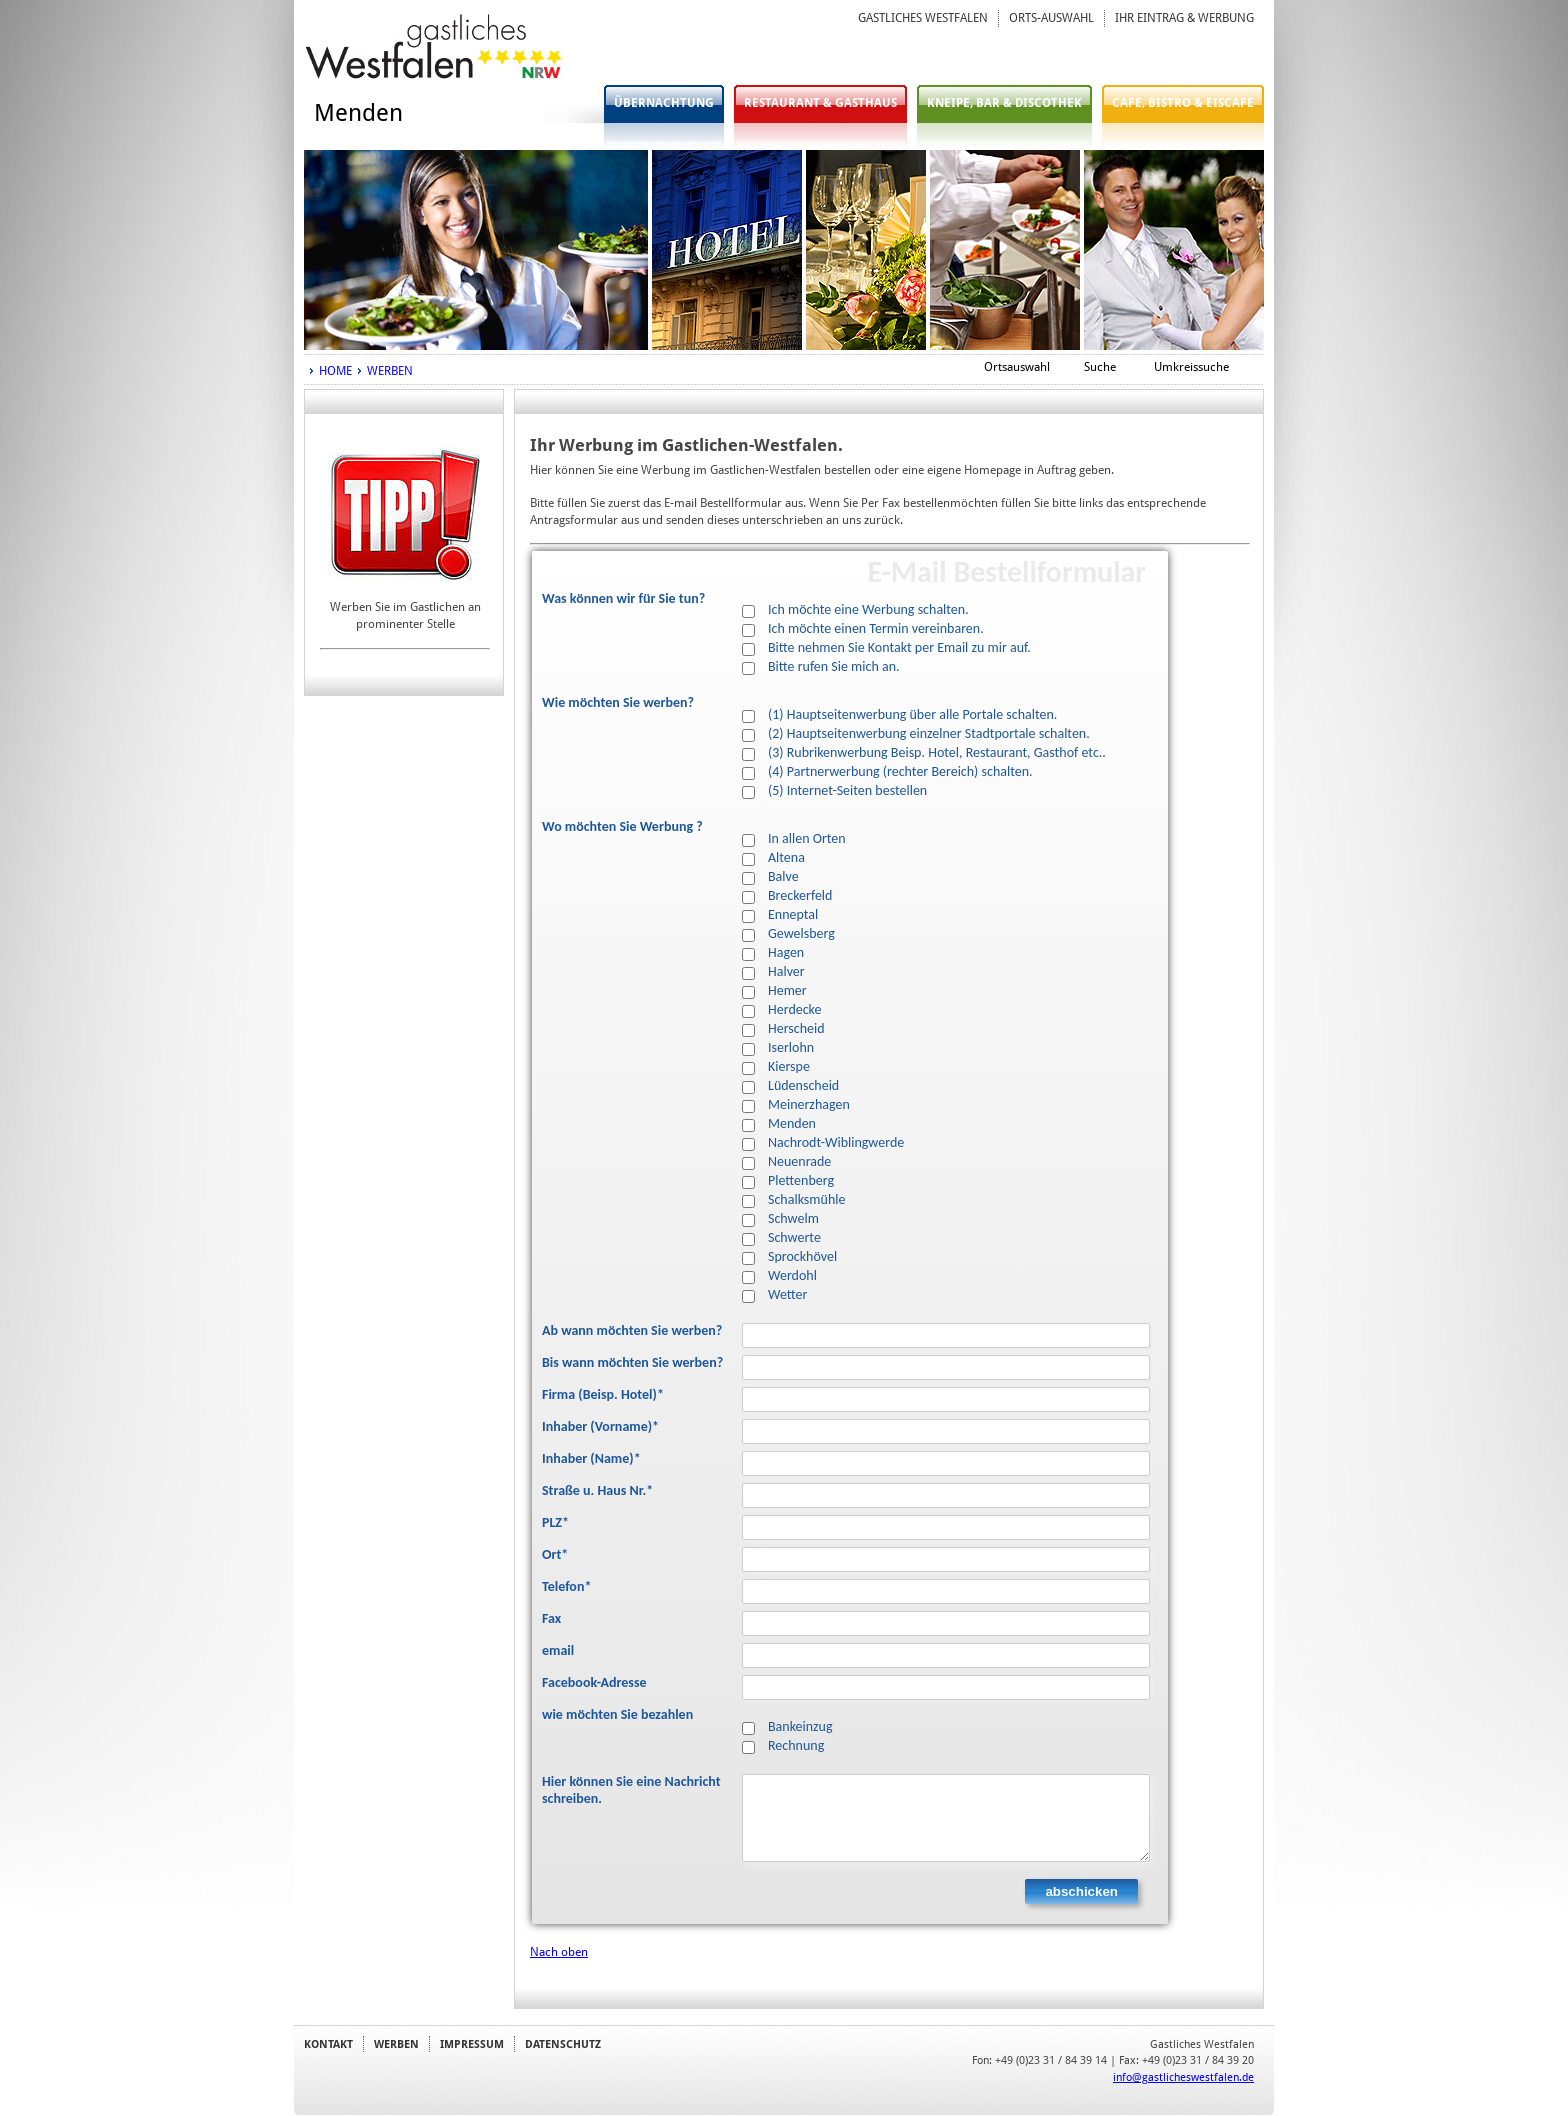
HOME (335, 371)
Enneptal (793, 915)
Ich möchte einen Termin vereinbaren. (876, 629)
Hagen (786, 953)
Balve (783, 877)
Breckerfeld (800, 896)
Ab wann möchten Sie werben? (632, 1331)
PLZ (555, 1523)
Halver (786, 972)
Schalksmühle (806, 1200)
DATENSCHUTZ (563, 2044)
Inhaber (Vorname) (600, 1427)
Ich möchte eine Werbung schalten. (868, 610)
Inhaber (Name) (591, 1459)
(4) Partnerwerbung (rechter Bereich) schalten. (900, 772)
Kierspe (789, 1067)
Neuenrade (799, 1162)
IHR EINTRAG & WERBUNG (1184, 18)
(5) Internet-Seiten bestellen (847, 791)
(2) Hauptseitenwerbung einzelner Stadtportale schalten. (929, 734)
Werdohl (792, 1276)
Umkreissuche (1191, 367)
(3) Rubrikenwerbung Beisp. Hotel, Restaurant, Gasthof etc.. (937, 753)
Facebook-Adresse (594, 1683)
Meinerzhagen (809, 1105)
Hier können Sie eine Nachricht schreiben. (631, 1790)
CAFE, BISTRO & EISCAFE (1183, 103)
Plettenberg (801, 1181)
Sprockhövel (802, 1257)
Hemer (787, 991)
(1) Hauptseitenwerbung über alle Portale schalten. (912, 715)
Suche (1100, 367)
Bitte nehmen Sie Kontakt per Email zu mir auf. (899, 648)
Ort (555, 1555)
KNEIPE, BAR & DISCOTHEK (1004, 103)
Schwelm (793, 1219)
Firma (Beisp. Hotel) (603, 1395)
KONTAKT (328, 2044)
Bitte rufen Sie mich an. (834, 667)
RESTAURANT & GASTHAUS (820, 103)
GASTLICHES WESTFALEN (923, 18)
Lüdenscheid (803, 1086)
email (558, 1651)
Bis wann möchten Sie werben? (632, 1363)
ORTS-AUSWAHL (1051, 18)
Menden (792, 1124)
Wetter (787, 1295)
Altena (786, 858)
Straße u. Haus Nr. (597, 1491)
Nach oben (559, 1952)
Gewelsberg (801, 934)
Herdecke (795, 1010)
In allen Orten (807, 839)
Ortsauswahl (1017, 367)
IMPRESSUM (472, 2044)
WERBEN (390, 371)
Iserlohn (791, 1048)
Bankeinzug (800, 1727)
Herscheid (796, 1029)
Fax (551, 1619)
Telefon (566, 1587)
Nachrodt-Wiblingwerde (836, 1143)
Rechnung (796, 1746)
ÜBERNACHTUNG (664, 103)
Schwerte (794, 1238)
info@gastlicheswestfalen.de (1183, 2077)
